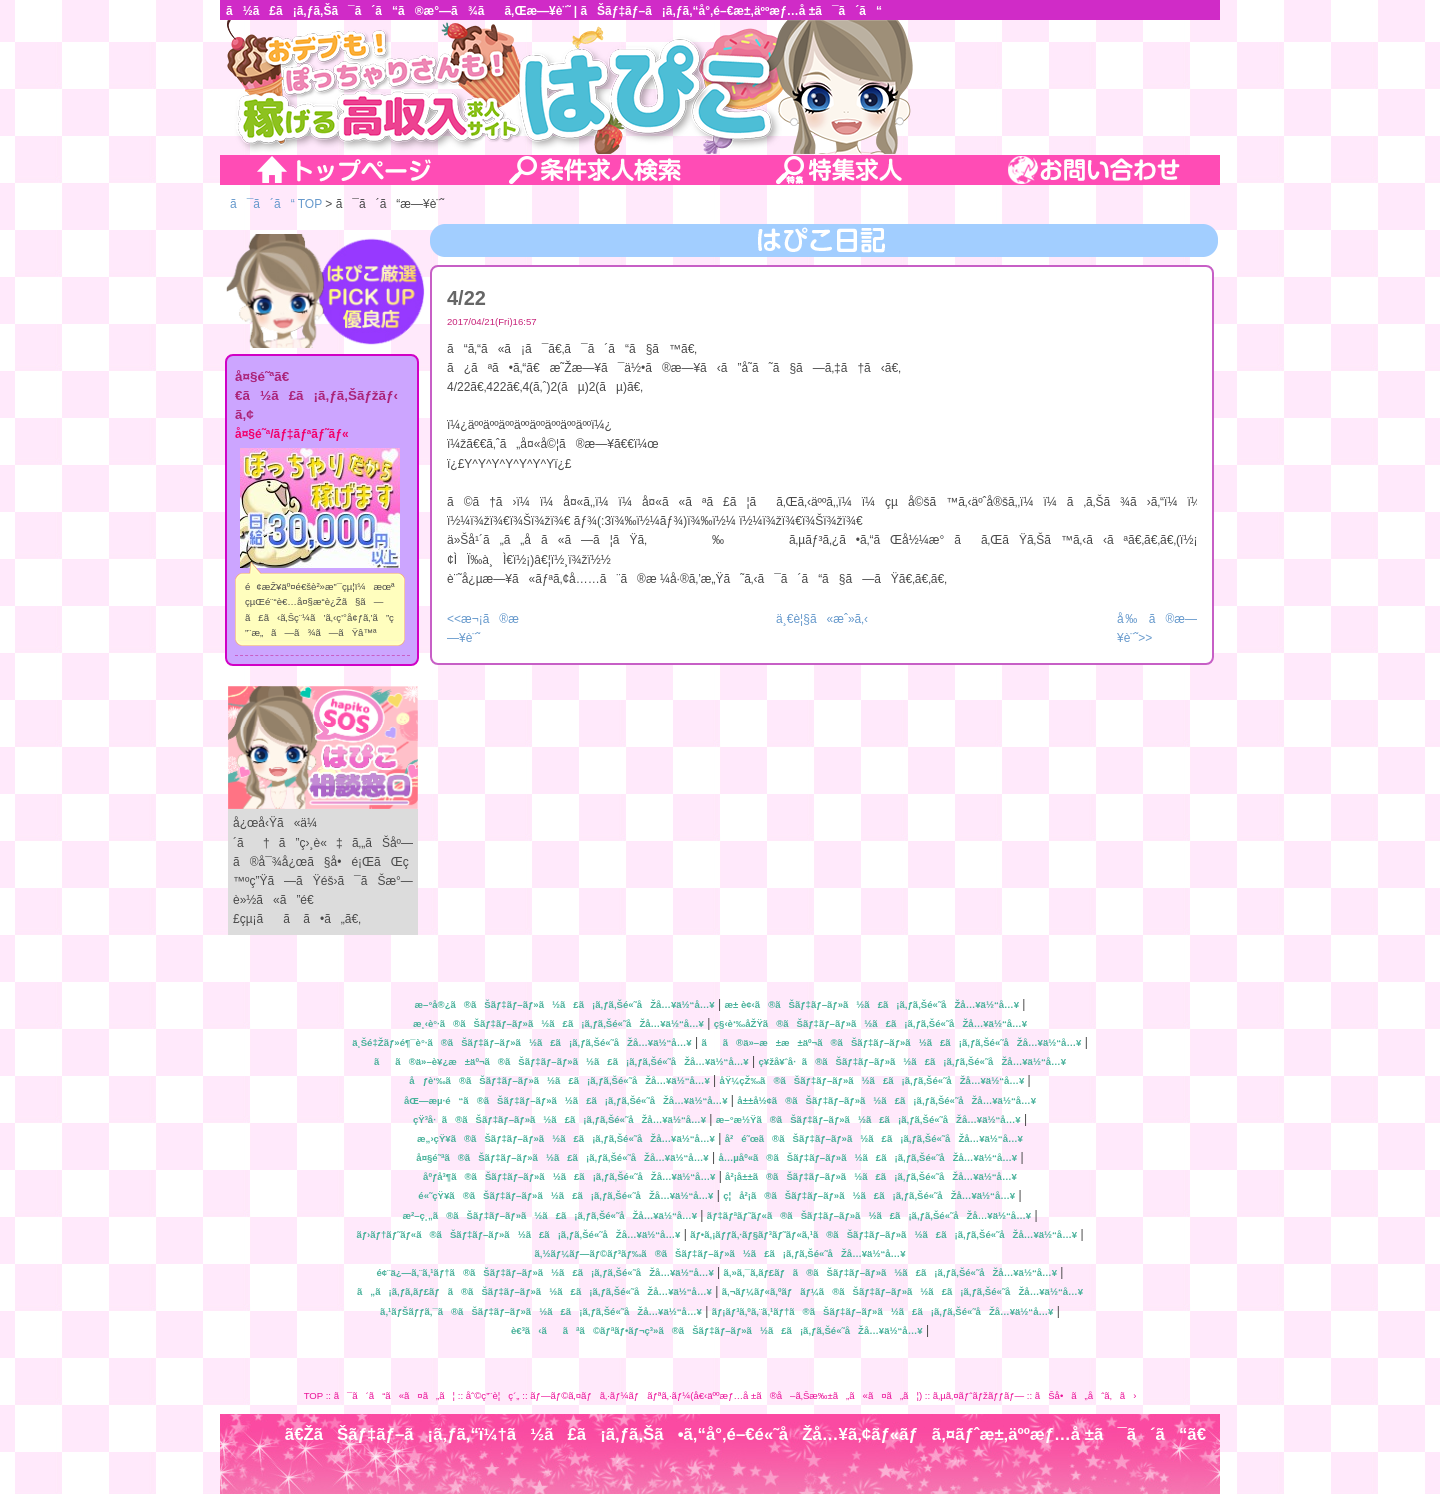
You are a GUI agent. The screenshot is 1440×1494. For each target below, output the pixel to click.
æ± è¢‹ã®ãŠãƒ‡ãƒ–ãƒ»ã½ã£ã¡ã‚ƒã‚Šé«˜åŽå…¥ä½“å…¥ (871, 1004)
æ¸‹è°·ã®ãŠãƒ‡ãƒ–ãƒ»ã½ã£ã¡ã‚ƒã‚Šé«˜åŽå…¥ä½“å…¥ (558, 1023)
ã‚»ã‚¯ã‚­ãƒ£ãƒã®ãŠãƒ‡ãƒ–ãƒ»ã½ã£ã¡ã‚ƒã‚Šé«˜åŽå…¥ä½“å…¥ (890, 1272)
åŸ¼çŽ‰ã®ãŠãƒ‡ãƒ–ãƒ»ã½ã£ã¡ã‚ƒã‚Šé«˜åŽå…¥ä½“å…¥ (872, 1080)
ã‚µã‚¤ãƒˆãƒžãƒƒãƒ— (978, 1395)
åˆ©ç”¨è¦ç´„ (493, 1395)
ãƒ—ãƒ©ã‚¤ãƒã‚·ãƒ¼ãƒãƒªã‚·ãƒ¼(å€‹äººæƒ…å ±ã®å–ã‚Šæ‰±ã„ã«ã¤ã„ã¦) (726, 1395)
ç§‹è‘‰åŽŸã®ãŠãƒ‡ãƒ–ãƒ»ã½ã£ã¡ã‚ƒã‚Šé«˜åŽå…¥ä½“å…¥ (870, 1023)
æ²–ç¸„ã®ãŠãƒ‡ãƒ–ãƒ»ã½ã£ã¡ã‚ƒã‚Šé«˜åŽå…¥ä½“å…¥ (549, 1215)
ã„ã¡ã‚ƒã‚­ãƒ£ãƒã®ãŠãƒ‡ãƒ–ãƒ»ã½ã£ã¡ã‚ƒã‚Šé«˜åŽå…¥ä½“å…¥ (534, 1291)
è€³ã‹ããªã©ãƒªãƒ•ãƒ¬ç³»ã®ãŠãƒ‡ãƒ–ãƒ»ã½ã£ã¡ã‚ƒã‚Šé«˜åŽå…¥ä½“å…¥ (717, 1330)
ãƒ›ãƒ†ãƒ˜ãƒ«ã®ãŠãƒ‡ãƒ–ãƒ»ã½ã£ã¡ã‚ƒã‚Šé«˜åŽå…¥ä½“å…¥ (518, 1234)
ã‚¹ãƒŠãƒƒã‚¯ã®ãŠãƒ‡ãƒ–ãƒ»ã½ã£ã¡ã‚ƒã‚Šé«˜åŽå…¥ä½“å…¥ (541, 1311)
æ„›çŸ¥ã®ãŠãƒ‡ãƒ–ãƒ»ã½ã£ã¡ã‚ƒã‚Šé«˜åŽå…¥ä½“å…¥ (566, 1138)
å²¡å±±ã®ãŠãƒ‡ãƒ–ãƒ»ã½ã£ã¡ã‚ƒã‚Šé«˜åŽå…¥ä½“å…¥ (871, 1176)
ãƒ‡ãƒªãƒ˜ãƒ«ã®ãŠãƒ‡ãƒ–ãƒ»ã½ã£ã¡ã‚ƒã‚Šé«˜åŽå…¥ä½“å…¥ (869, 1215)
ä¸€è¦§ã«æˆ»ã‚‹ (822, 619)
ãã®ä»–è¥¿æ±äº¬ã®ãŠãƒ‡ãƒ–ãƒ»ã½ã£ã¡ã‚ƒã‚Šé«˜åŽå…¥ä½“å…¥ (561, 1061)
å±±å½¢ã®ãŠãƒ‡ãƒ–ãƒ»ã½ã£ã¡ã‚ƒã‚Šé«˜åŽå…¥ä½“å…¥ (886, 1100)
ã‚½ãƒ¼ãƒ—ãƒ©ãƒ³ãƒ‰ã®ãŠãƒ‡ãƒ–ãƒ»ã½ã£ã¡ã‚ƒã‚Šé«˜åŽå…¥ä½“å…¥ (720, 1253)
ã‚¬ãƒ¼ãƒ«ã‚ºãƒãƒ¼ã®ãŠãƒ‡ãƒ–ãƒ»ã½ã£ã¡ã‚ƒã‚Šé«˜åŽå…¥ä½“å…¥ (902, 1291)
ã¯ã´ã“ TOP (276, 204)
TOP (313, 1395)
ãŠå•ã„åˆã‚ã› (1086, 1395)
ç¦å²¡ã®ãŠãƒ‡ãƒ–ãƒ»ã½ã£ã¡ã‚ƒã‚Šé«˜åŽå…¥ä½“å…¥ (869, 1195)
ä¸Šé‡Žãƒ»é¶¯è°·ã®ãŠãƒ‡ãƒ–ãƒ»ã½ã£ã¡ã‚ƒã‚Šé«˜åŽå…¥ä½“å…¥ (521, 1042)
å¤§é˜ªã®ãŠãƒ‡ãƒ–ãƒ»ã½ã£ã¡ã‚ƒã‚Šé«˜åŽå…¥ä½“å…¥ (562, 1157)
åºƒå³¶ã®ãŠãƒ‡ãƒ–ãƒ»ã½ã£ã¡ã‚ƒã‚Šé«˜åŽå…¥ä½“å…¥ (569, 1176)
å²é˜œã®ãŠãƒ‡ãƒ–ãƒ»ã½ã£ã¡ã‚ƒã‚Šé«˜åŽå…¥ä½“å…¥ (874, 1138)
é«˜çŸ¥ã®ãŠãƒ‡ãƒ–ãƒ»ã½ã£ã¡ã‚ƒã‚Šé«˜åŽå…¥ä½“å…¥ (565, 1195)
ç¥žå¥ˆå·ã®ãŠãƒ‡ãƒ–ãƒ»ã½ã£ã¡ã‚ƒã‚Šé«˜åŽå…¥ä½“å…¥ (912, 1061)
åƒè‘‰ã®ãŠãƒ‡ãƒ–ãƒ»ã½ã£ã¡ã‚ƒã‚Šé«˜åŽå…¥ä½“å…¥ (559, 1080)
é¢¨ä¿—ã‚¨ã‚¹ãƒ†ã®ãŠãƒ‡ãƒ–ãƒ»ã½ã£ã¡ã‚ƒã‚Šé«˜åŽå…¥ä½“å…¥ (545, 1272)
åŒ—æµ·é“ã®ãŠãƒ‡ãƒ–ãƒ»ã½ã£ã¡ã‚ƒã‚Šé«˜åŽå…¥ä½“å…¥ (566, 1100)
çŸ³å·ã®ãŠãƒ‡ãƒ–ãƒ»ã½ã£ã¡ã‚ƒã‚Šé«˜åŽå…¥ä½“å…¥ (559, 1119)
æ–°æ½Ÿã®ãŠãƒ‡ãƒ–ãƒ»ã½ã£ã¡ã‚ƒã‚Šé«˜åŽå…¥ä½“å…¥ (868, 1119)
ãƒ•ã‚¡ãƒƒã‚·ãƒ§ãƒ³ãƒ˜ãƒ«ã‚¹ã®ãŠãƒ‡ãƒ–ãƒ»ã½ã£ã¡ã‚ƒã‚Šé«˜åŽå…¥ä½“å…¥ (883, 1234)
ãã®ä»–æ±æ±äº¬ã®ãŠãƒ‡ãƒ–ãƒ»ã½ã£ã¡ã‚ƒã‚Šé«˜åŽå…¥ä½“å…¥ (891, 1042)
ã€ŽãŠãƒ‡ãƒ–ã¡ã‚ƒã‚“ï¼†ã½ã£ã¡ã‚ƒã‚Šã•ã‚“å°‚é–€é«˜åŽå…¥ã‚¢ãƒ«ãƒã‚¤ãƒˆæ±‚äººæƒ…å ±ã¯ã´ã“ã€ (752, 1434)
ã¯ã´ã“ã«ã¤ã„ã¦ (394, 1395)
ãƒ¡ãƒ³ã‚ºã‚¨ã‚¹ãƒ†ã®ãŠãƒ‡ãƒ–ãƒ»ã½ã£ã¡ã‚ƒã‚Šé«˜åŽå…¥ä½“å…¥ (883, 1311)
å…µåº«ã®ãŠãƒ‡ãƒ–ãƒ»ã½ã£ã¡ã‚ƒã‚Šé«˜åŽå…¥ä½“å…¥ (867, 1157)
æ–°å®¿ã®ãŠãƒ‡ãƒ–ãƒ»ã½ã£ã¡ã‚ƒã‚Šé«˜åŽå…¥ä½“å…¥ (565, 1004)
